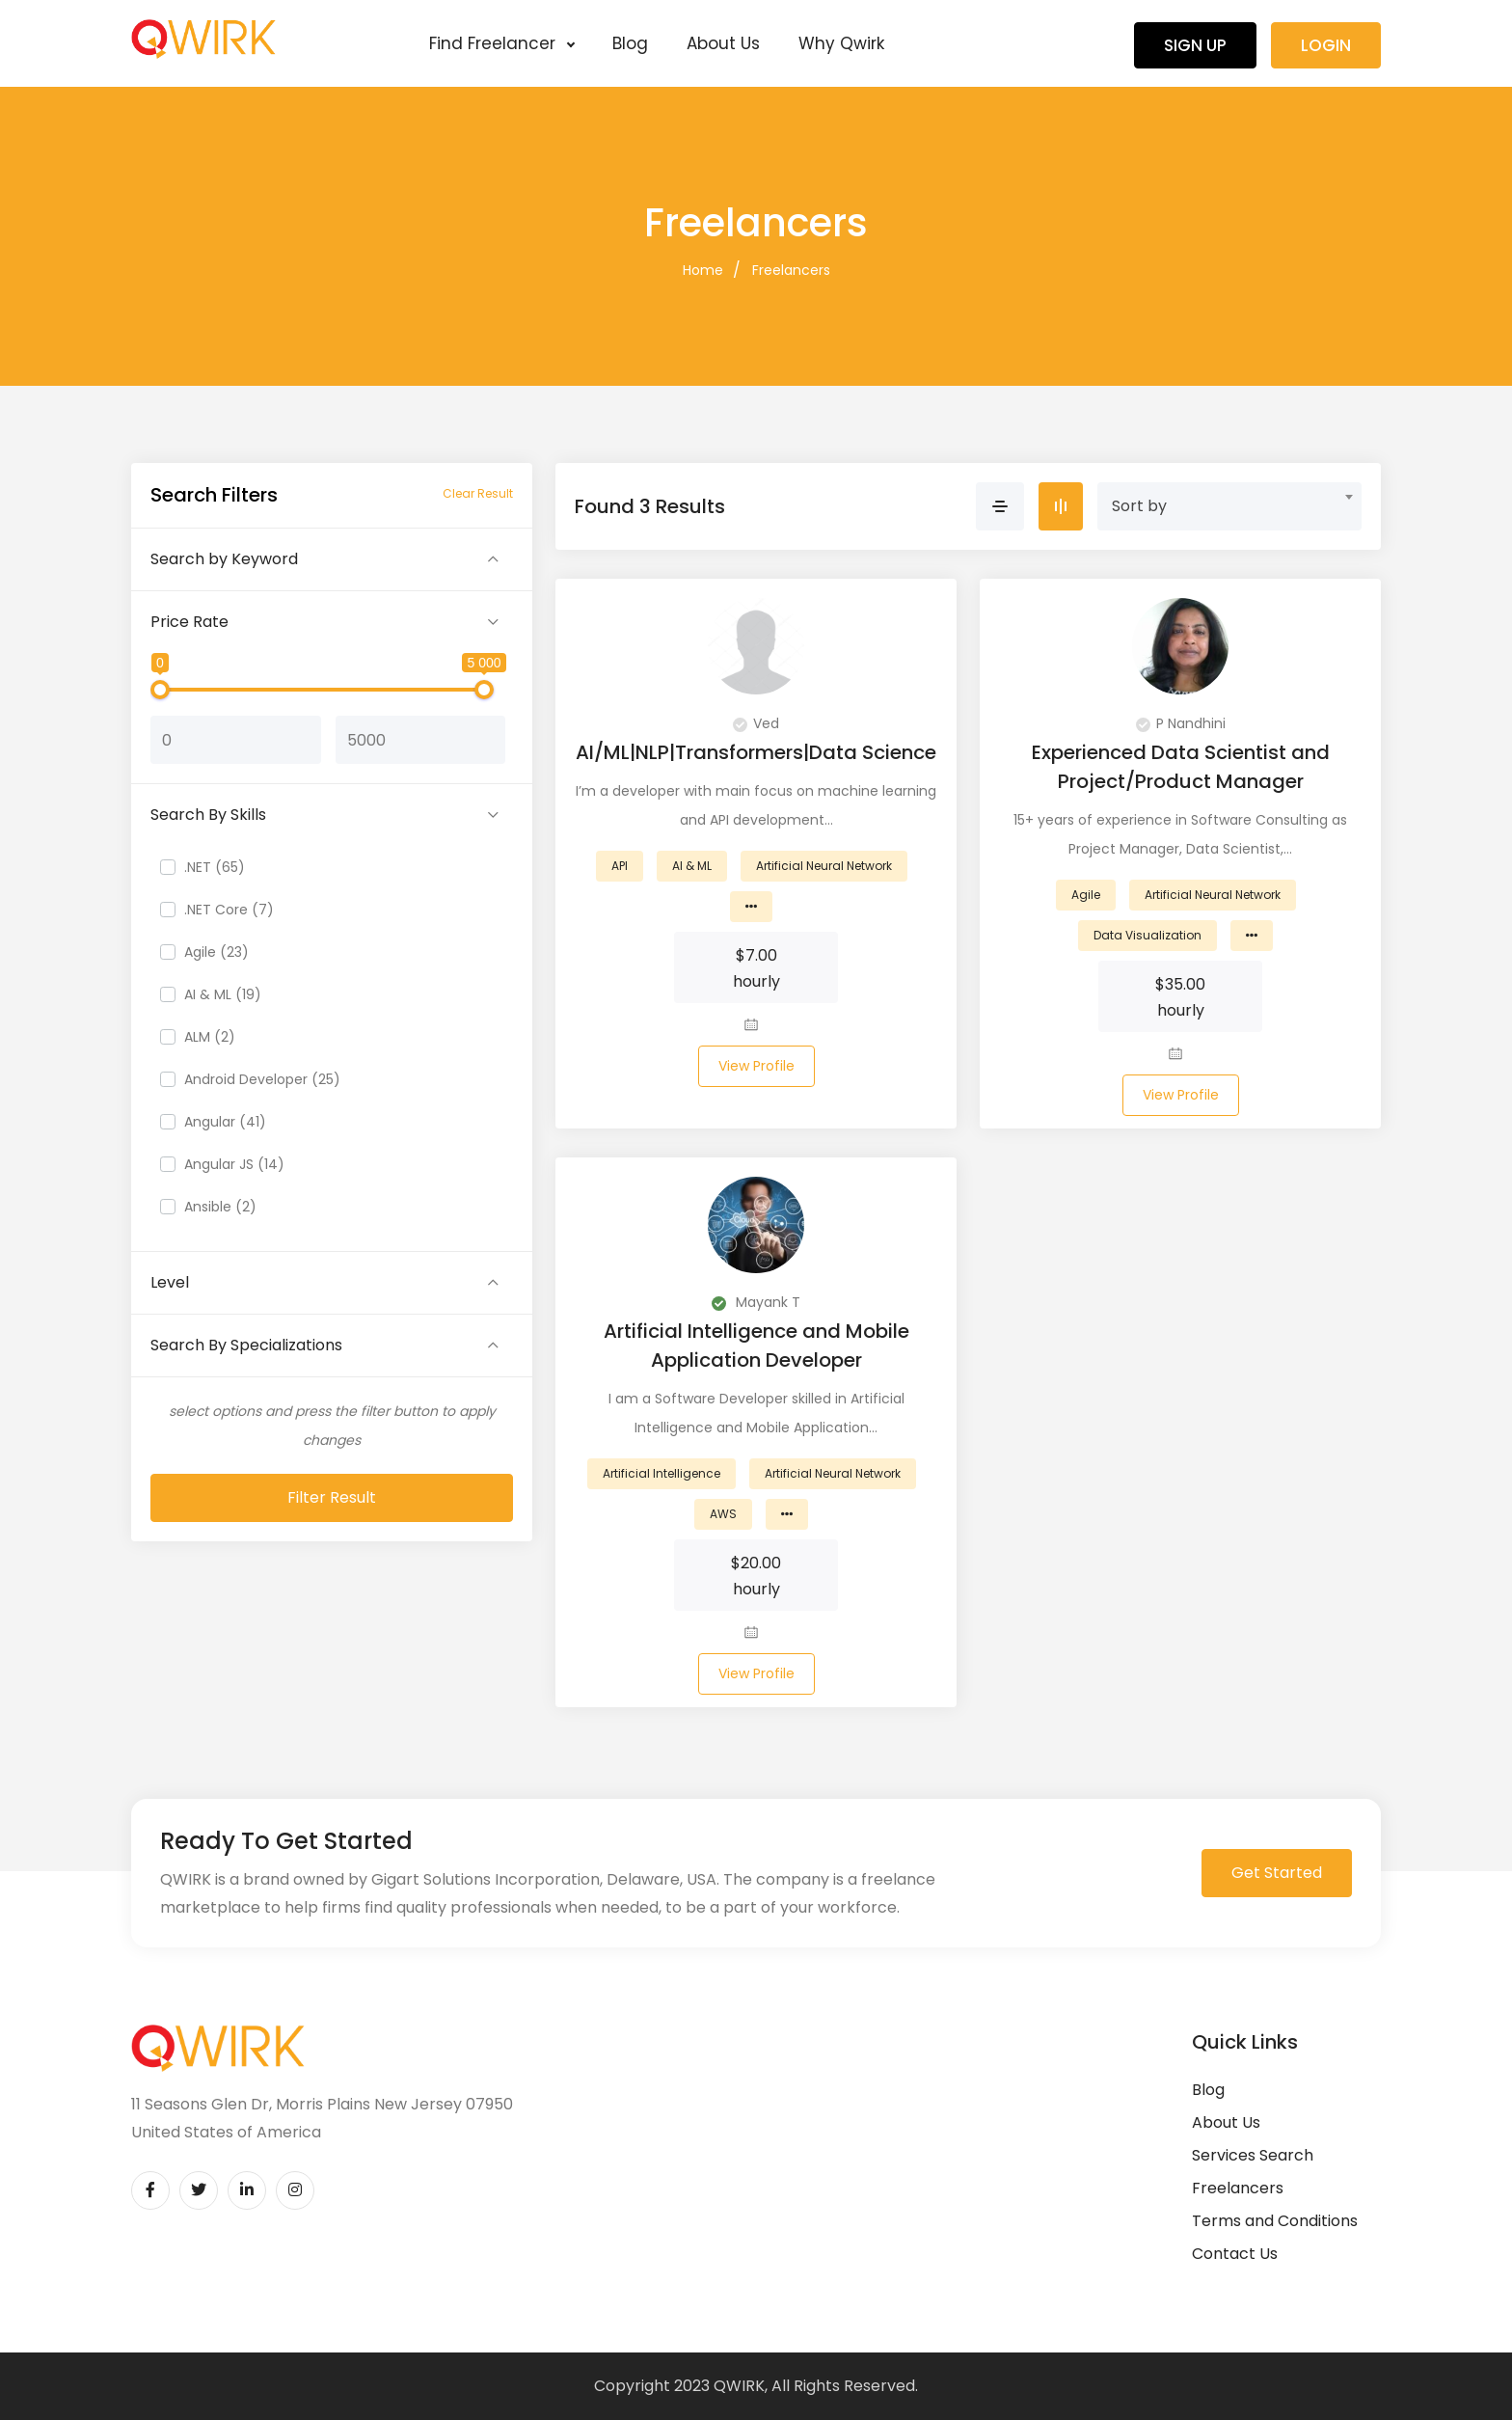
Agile (1085, 894)
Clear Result (478, 493)
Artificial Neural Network (824, 865)
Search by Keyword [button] (224, 559)
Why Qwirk (841, 43)
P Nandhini (1181, 723)
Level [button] (169, 1282)
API (619, 865)
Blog (630, 43)
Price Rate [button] (189, 622)
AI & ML (692, 865)
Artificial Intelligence (661, 1473)
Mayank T (756, 1302)
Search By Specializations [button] (246, 1345)
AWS (723, 1514)
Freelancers (791, 270)
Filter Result (331, 1497)
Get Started (1276, 1873)
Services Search (1252, 2155)
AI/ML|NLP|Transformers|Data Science (756, 752)
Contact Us (1235, 2254)
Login (1326, 45)
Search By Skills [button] (208, 814)
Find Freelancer (501, 43)
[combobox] (1229, 506)
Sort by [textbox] (1139, 506)
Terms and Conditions (1275, 2221)
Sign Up (1195, 45)
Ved (756, 723)
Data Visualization (1148, 935)
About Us (723, 43)
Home (703, 270)
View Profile (756, 1065)
